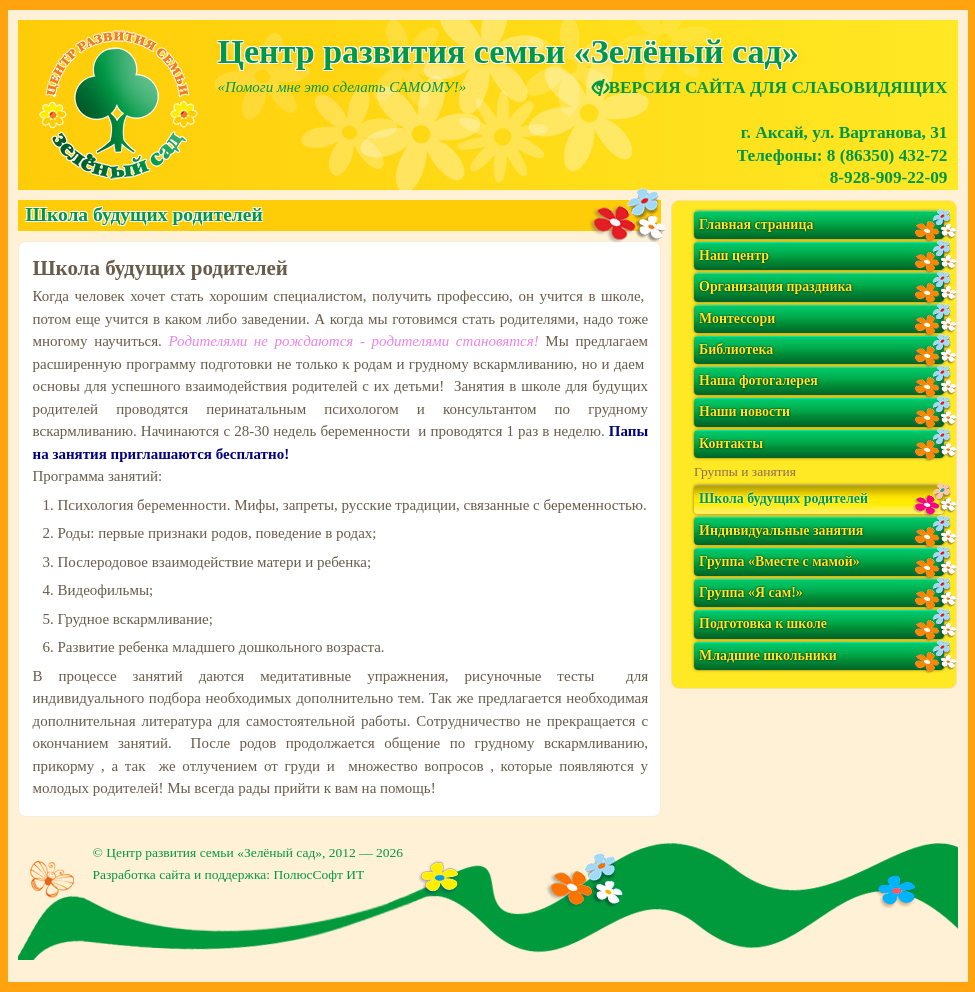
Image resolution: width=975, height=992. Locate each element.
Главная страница (756, 224)
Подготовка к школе (763, 623)
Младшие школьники (768, 655)
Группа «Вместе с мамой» (779, 561)
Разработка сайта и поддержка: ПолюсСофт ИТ (229, 874)
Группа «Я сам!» (751, 592)
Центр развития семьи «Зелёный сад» (214, 852)
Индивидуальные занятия (781, 530)
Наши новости (744, 411)
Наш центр (734, 255)
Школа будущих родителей (783, 498)
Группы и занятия (745, 471)
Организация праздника (775, 286)
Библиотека (736, 349)
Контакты (731, 443)
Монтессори (737, 318)
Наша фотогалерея (758, 380)
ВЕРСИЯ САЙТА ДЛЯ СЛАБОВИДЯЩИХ (770, 87)
